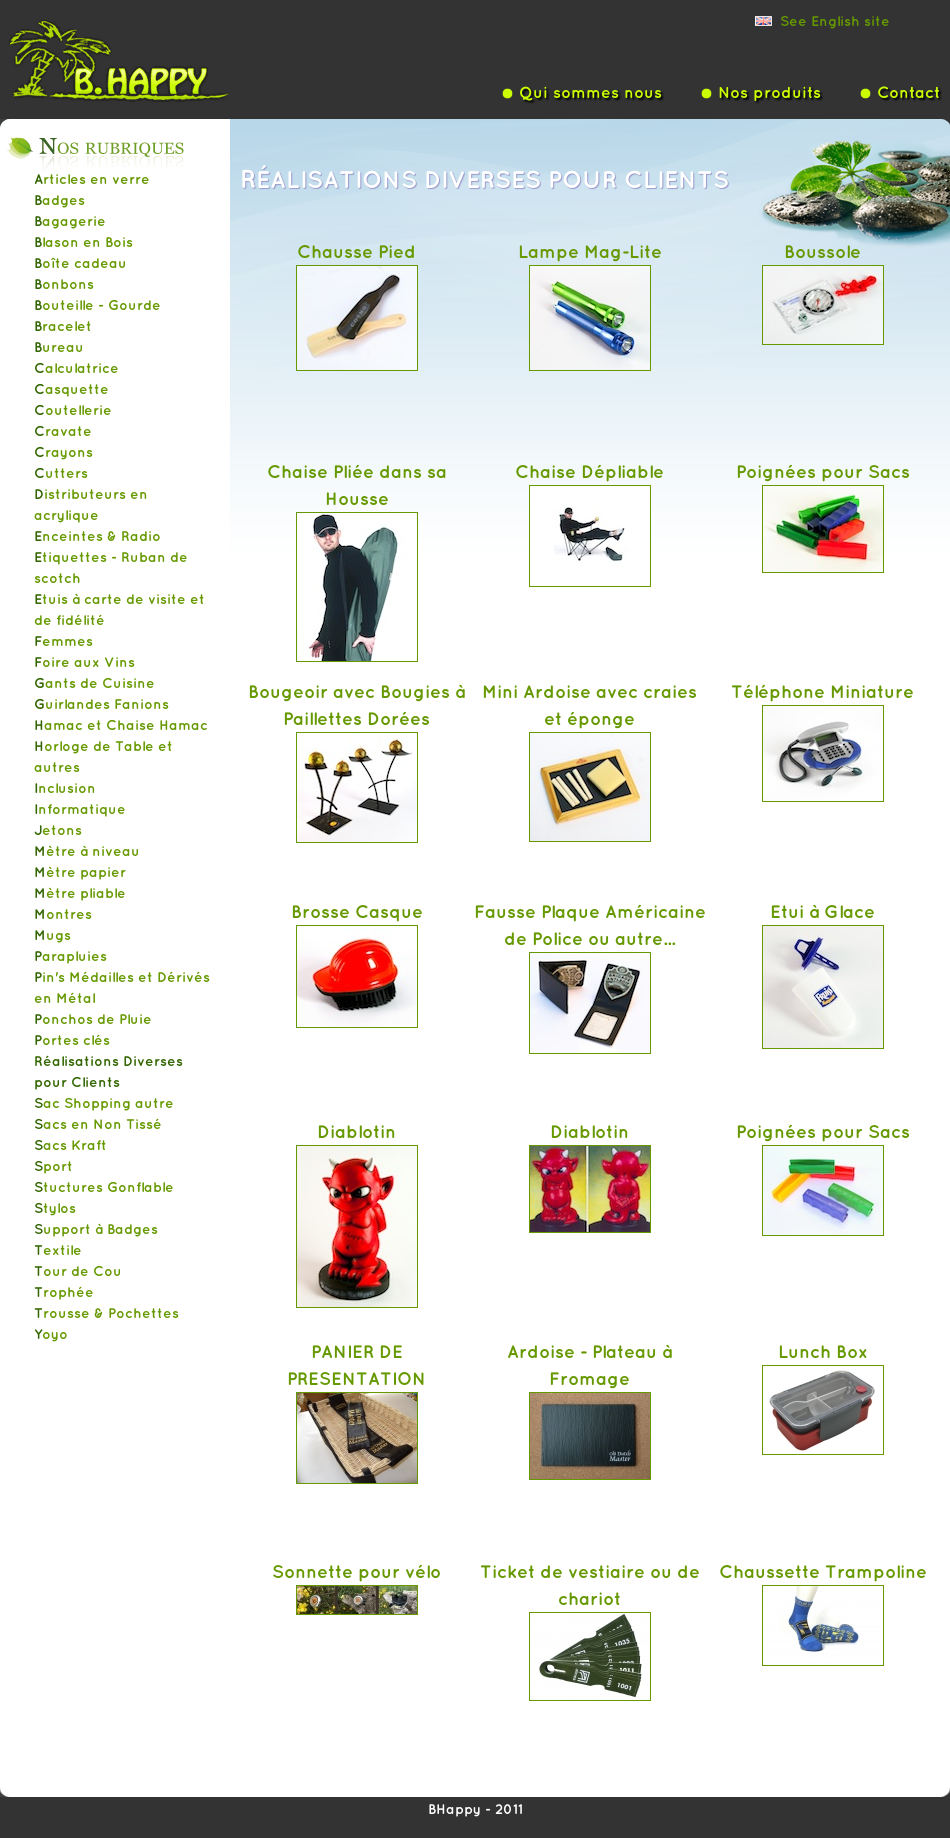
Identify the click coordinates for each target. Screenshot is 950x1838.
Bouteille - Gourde (97, 305)
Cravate (63, 431)
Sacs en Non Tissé (98, 1124)
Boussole (822, 251)
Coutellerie (73, 410)
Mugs (52, 935)
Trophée (64, 1292)
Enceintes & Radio (97, 536)
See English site (835, 20)
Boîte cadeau (80, 263)
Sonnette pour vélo (356, 1571)
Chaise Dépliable (589, 471)
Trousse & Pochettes (106, 1313)
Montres (63, 914)
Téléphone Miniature (822, 691)
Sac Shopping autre (104, 1103)
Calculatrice (76, 368)
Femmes (63, 641)
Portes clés (72, 1040)
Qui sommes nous (590, 92)
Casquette (71, 389)
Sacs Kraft (70, 1145)
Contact (908, 92)
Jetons (58, 830)
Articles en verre (92, 179)
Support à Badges (96, 1229)
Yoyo (51, 1334)
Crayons (63, 452)
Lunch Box (823, 1351)
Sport (53, 1166)
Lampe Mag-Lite (590, 251)
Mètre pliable (80, 893)
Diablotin (356, 1131)
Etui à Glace (822, 911)
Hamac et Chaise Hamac (121, 725)
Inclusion (65, 788)
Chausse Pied (356, 251)
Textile (58, 1250)
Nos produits (769, 92)
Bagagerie (70, 221)
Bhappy (150, 59)
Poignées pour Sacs (823, 471)
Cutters (61, 473)
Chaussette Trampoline (823, 1571)
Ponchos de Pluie (93, 1019)
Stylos (55, 1208)
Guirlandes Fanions (101, 704)
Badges (59, 200)
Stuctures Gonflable (104, 1187)
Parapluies (70, 956)
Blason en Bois (83, 242)
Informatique (80, 809)
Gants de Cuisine (94, 683)
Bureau (59, 347)
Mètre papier (80, 872)
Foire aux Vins (84, 662)
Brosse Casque (357, 911)
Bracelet (63, 326)
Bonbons (64, 284)
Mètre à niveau (87, 851)
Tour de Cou (78, 1271)
